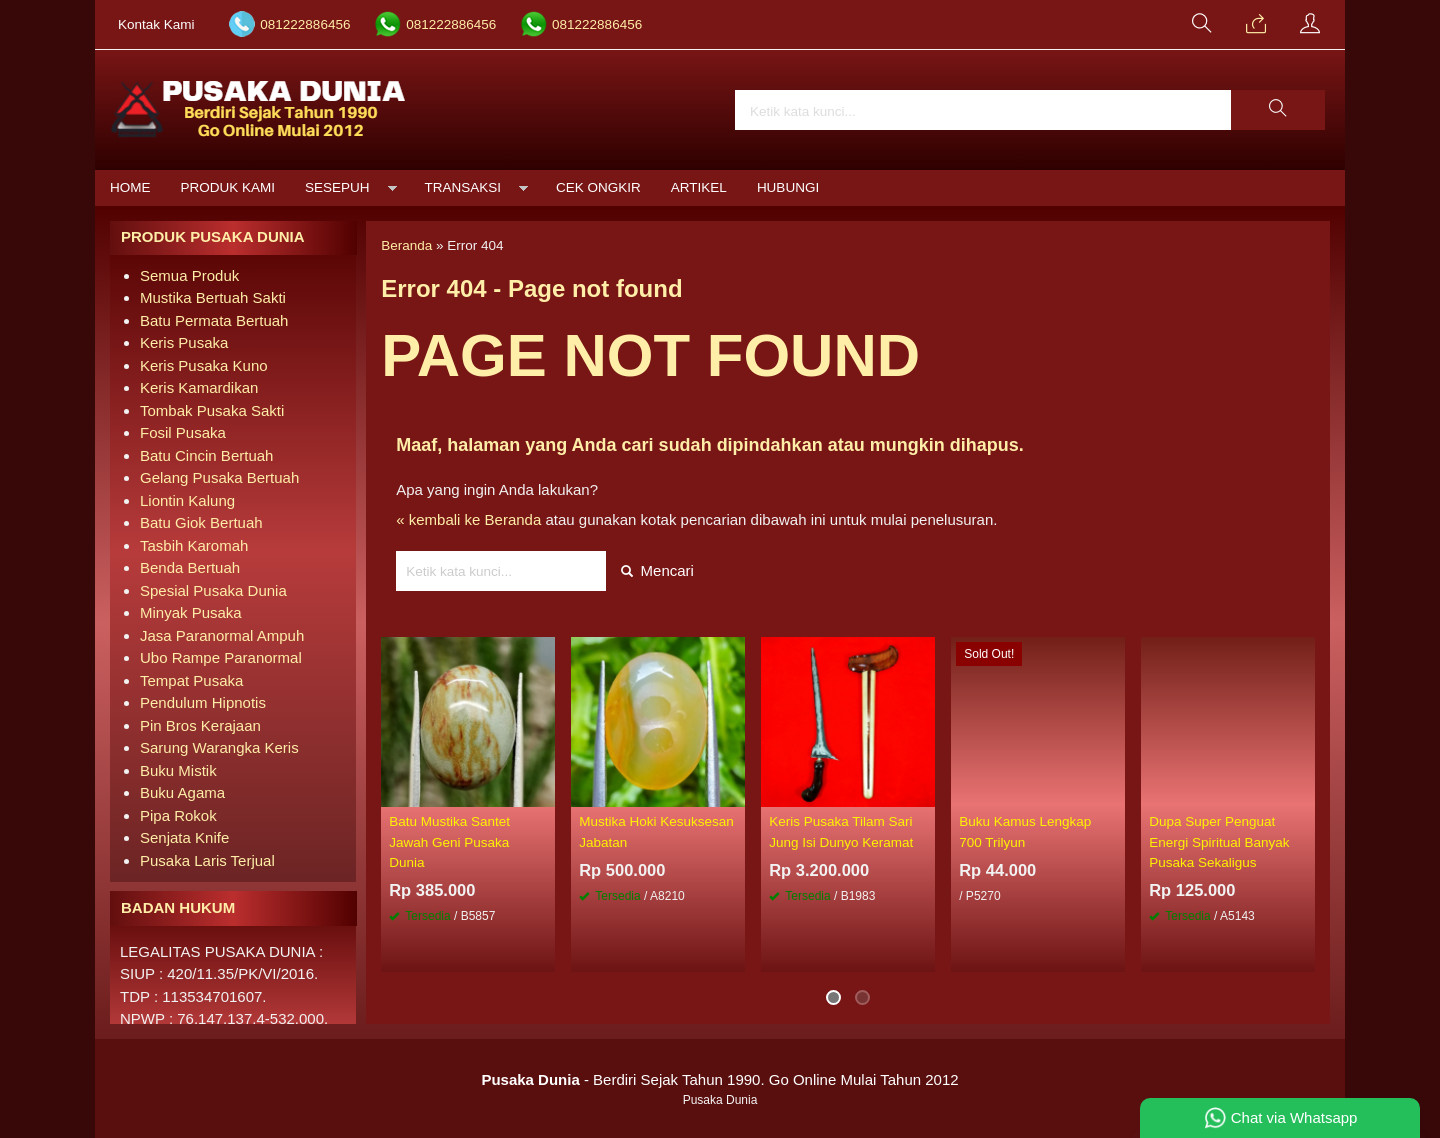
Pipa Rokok (178, 815)
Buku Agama (182, 792)
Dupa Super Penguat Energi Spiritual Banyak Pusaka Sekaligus (1219, 842)
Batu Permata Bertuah (214, 320)
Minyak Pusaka (191, 612)
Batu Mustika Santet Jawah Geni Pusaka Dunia (449, 842)
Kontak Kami (156, 24)
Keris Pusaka (184, 342)
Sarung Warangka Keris (219, 747)
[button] (1278, 110)
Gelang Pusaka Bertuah (219, 477)
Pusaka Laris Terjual (207, 860)
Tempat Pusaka (191, 680)
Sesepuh (337, 187)
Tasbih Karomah (194, 545)
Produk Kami (228, 187)
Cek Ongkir (598, 187)
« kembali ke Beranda (468, 519)
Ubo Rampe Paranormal (221, 657)
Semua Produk (189, 275)
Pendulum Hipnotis (203, 702)
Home (130, 187)
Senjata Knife (184, 837)
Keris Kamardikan (199, 387)
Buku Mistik (178, 770)
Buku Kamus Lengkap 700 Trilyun (1025, 831)
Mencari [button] (657, 570)
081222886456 (305, 24)
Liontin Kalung (187, 500)
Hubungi (788, 187)
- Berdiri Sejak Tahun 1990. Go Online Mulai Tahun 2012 (719, 1079)
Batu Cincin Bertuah (206, 455)
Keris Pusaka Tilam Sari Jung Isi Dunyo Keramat (841, 831)
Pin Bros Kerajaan (200, 725)
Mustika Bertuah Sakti (213, 297)
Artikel (699, 187)
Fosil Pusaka (183, 432)
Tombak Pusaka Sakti (212, 410)
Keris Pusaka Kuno (204, 365)
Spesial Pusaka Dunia (213, 590)
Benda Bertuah (190, 567)
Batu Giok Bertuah (201, 522)
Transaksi (463, 187)
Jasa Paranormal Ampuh (222, 635)
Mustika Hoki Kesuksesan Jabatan (656, 831)
